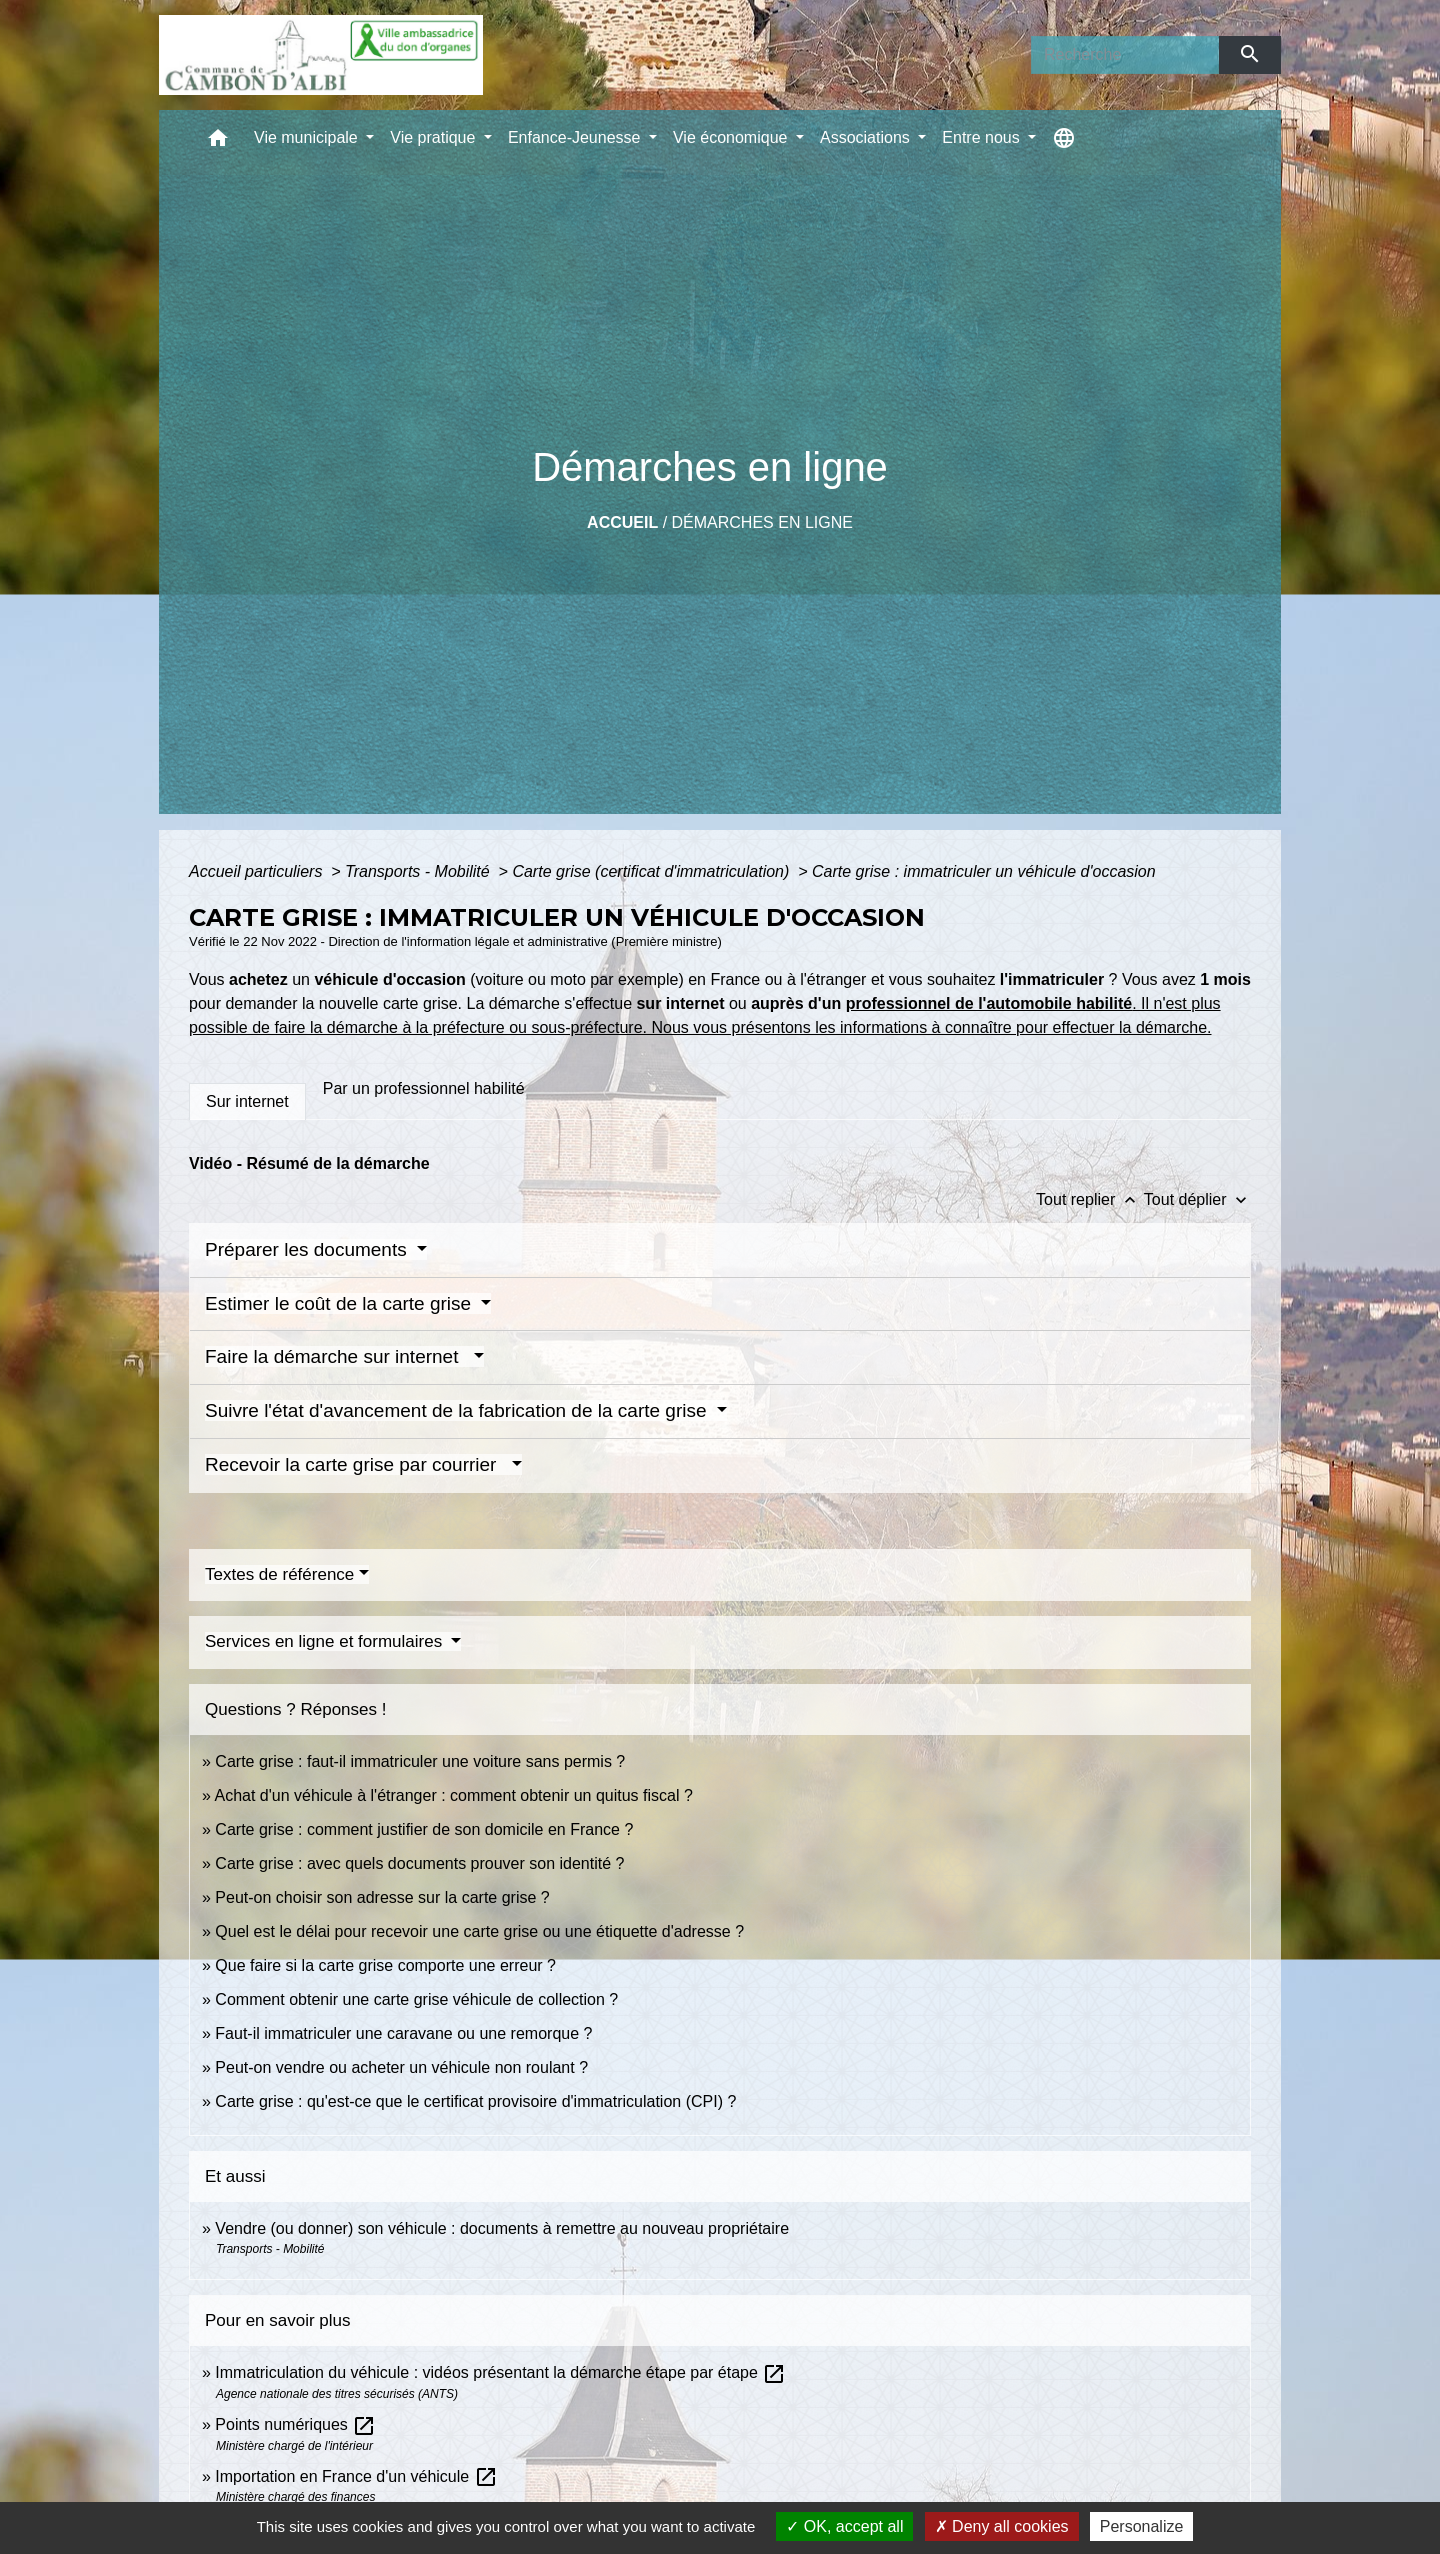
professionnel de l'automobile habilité (989, 1003)
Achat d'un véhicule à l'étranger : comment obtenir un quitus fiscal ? (453, 1795)
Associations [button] (867, 137)
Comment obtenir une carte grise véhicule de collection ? (416, 1999)
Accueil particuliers (258, 871)
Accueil (622, 522)
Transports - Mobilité (419, 871)
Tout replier (1090, 1199)
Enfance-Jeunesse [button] (576, 137)
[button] (218, 142)
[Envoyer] (1250, 55)
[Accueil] (321, 55)
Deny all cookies (1002, 2526)
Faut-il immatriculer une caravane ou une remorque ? (403, 2033)
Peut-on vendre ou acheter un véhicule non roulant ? (401, 2067)
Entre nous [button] (983, 137)
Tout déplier (1197, 1199)
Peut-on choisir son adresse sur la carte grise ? (382, 1897)
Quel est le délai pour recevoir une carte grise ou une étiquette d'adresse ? (479, 1931)
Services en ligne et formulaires (326, 1641)
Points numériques (295, 2424)
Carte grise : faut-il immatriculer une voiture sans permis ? (420, 1761)
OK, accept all (844, 2526)
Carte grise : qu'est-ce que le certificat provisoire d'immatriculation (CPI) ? (475, 2101)
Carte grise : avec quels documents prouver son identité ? (422, 1863)
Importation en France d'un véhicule (356, 2476)
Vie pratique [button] (435, 137)
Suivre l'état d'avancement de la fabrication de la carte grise (458, 1410)
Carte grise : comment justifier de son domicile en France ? (424, 1829)
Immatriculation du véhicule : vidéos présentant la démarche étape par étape (500, 2372)
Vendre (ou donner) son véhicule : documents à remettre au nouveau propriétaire (502, 2228)
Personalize (1142, 2526)
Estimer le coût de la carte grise (340, 1303)
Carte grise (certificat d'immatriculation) (652, 871)
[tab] (247, 1102)
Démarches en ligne (762, 522)
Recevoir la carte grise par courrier (356, 1464)
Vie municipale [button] (308, 137)
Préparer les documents (308, 1249)
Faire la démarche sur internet (337, 1356)
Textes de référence (279, 1574)
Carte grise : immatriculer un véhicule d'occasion (984, 871)
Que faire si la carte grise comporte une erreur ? (385, 1965)
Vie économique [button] (732, 137)
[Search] (1125, 55)
